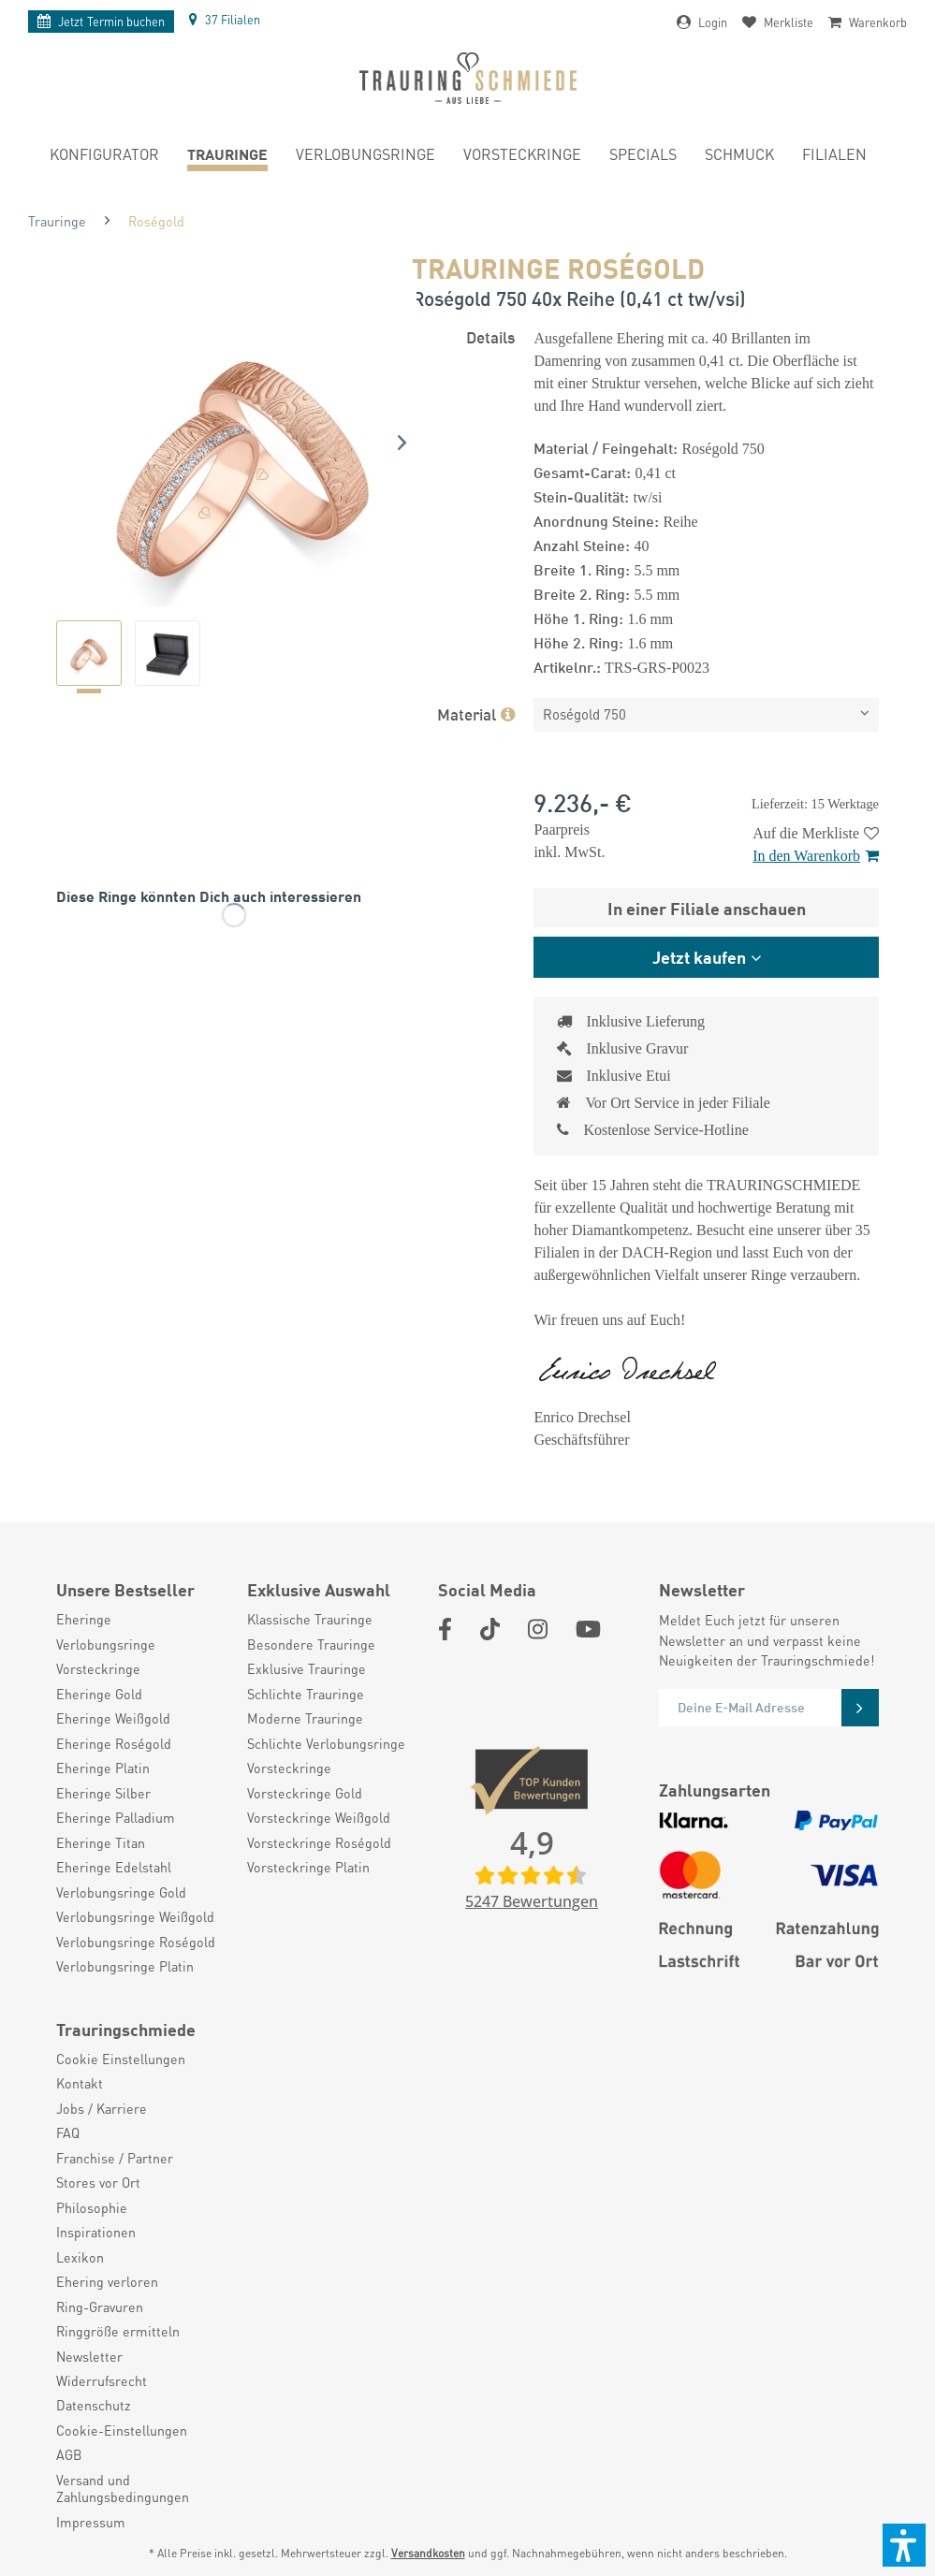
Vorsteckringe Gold (304, 1792)
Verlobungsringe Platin (125, 1965)
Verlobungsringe (105, 1644)
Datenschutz (93, 2404)
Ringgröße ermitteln (118, 2330)
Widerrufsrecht (101, 2380)
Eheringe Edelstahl (113, 1866)
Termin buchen (101, 21)
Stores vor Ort (98, 2182)
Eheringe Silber (103, 1792)
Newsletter (89, 2356)
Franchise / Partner (114, 2157)
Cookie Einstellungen (120, 2058)
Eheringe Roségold (113, 1743)
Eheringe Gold (99, 1693)
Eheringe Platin (103, 1767)
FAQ (68, 2132)
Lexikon (80, 2257)
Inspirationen (96, 2231)
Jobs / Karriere (101, 2108)
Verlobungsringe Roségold (135, 1941)
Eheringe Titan (100, 1842)
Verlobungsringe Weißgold (135, 1916)
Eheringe (83, 1618)
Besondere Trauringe (311, 1644)
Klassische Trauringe (310, 1618)
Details (490, 336)
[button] (904, 2545)
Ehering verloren (107, 2281)
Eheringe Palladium (115, 1817)
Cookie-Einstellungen (121, 2430)
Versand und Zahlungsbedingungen (122, 2488)
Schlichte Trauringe (305, 1693)
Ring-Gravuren (99, 2306)
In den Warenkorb (815, 856)
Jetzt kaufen (699, 956)
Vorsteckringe (98, 1668)
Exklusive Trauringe (306, 1668)
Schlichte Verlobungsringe (326, 1743)
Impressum (90, 2521)
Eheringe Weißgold (113, 1718)
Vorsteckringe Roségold (319, 1842)
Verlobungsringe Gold (121, 1892)
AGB (69, 2454)
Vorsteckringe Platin (308, 1866)
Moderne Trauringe (305, 1718)
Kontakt (79, 2082)
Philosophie (91, 2207)
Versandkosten (428, 2553)
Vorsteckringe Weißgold (318, 1817)
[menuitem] (104, 157)
